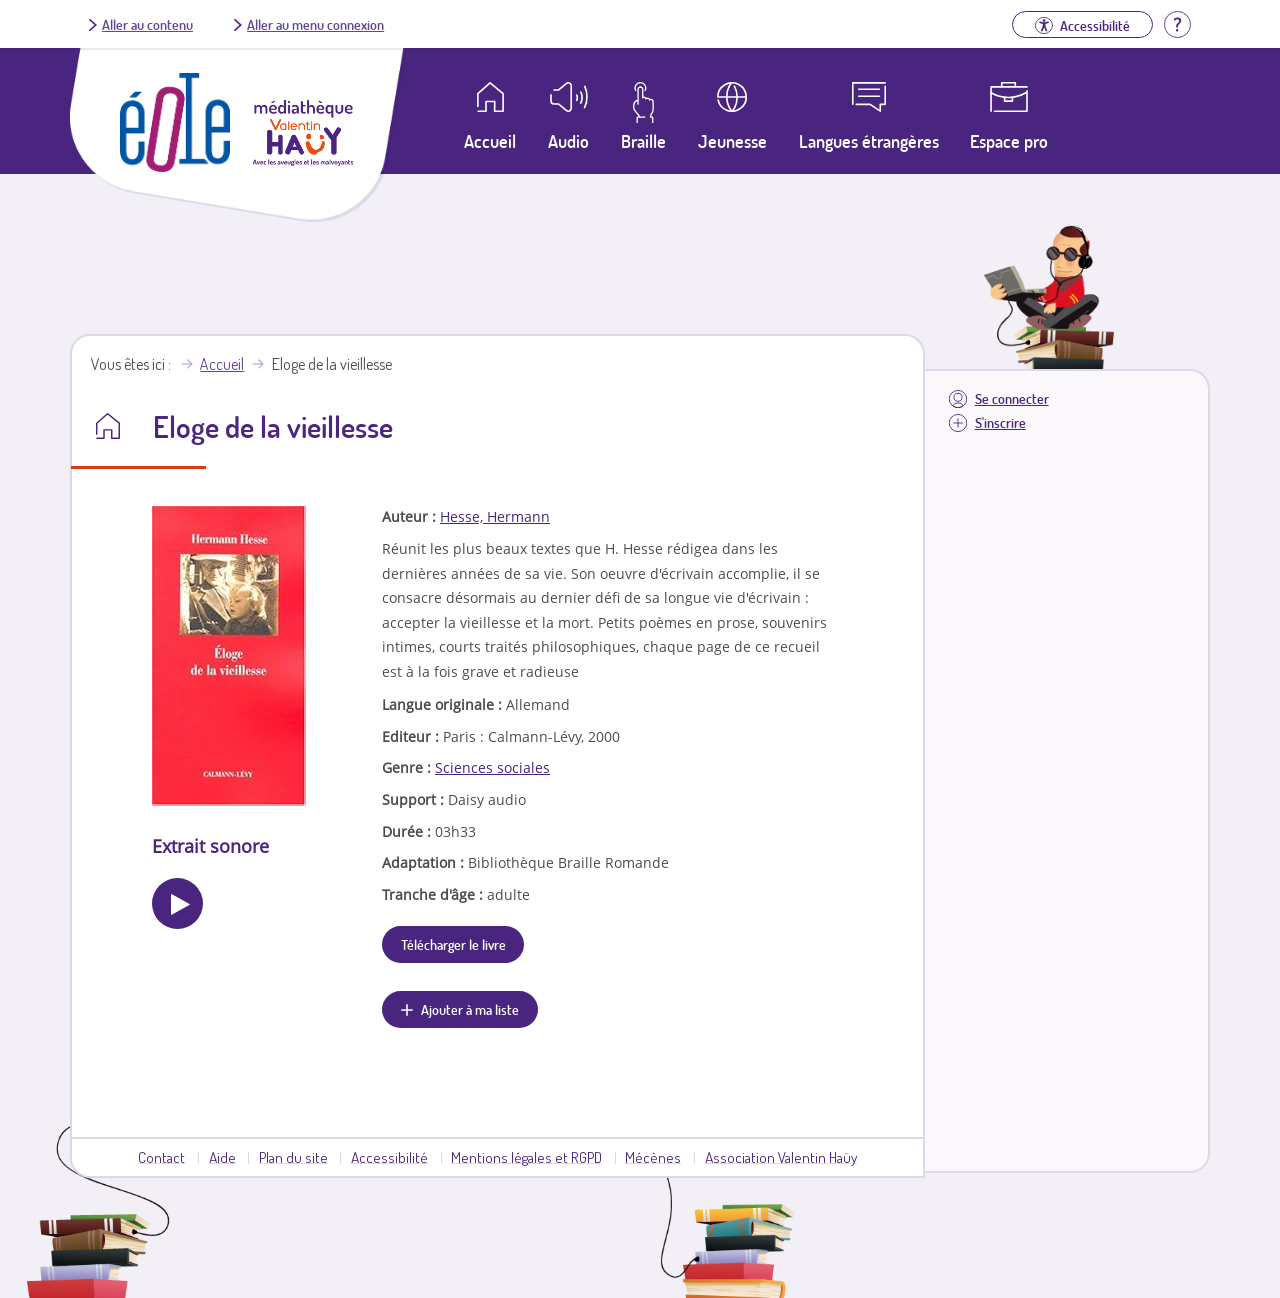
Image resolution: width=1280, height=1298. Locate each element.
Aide (222, 1157)
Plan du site (293, 1157)
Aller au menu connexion (315, 24)
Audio (568, 141)
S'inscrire (1000, 422)
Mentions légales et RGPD (526, 1157)
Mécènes (653, 1157)
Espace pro (1009, 141)
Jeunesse (732, 141)
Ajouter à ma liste (470, 1009)
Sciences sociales (492, 767)
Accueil (222, 364)
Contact (161, 1157)
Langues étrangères (869, 141)
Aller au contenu (147, 24)
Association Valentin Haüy (781, 1157)
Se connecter (1012, 398)
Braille (643, 141)
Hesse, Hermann (495, 516)
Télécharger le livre (453, 944)
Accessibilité (389, 1157)
